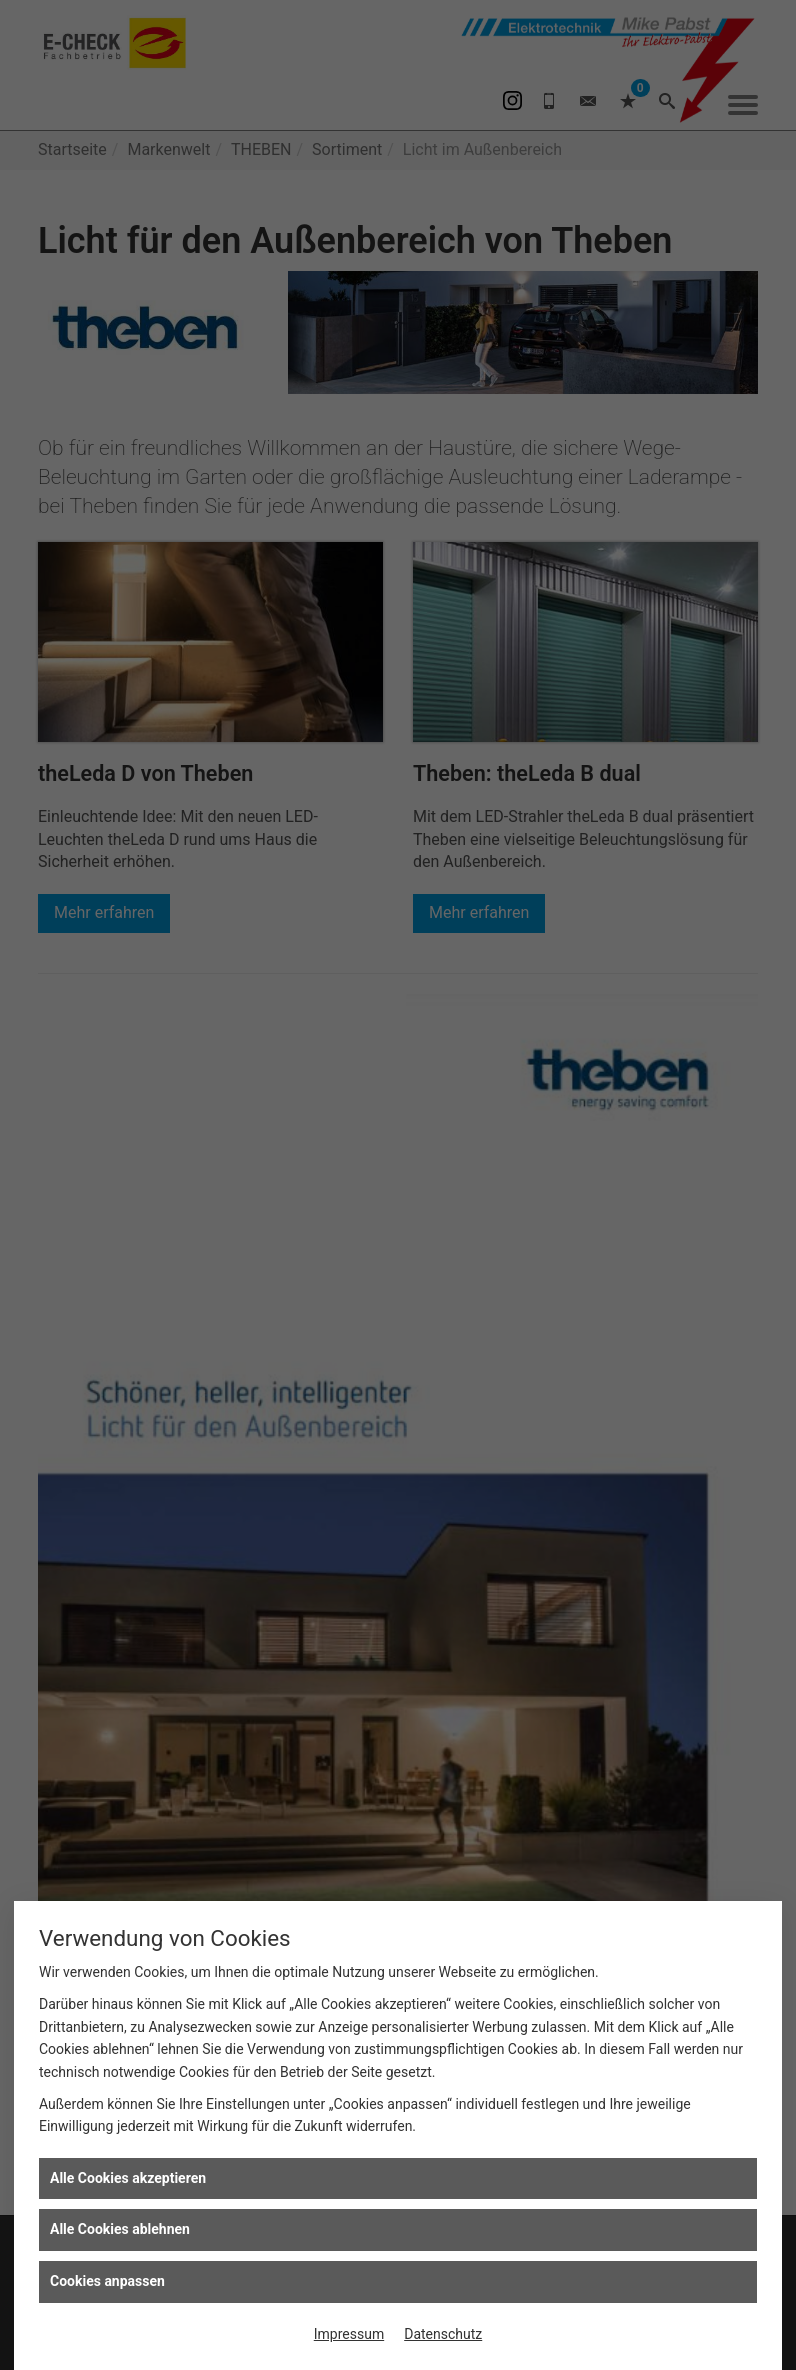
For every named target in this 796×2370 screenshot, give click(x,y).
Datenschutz (443, 2334)
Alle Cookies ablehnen (120, 2229)
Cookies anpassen (107, 2281)
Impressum (349, 2334)
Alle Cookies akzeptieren (128, 2178)
